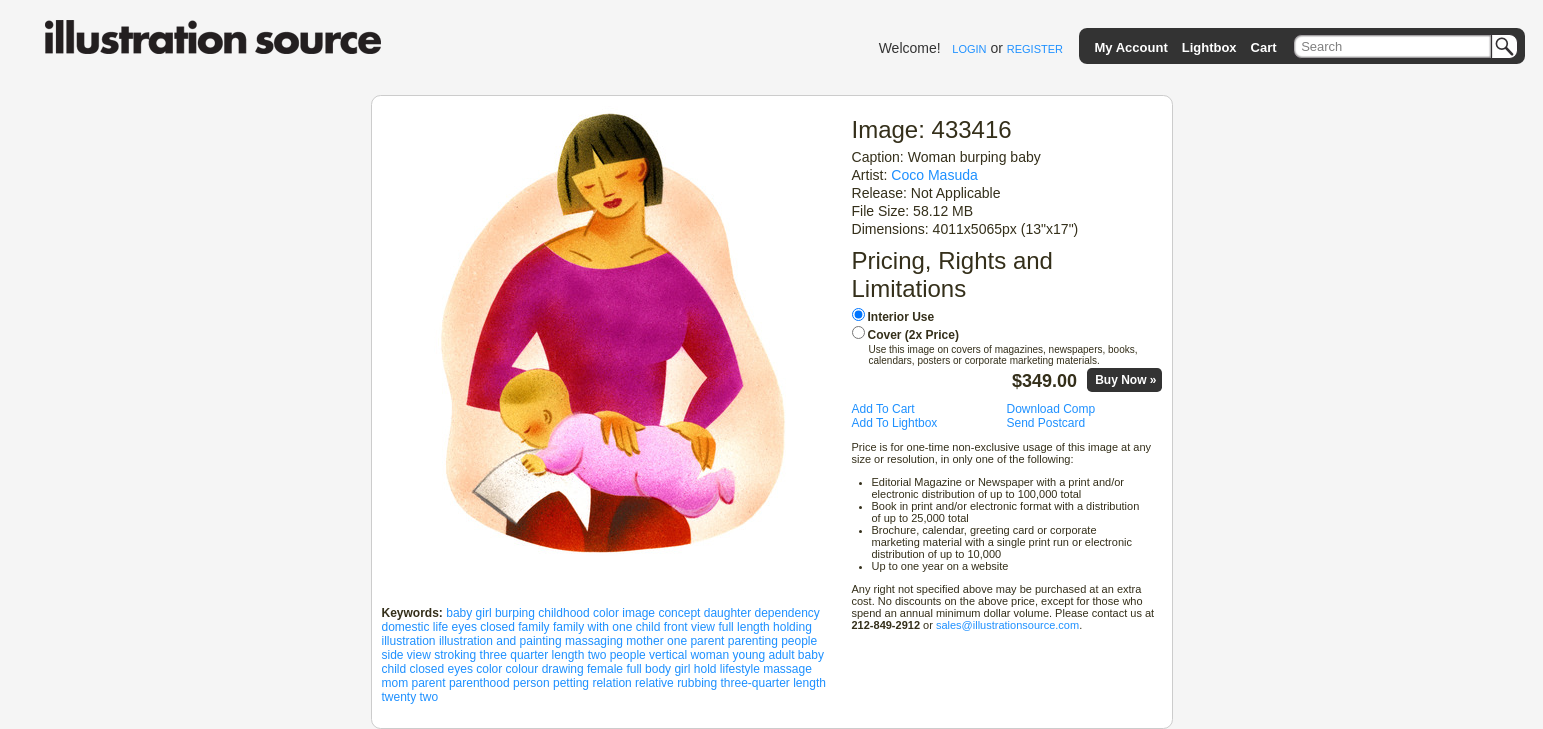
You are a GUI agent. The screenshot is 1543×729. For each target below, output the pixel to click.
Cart (1264, 47)
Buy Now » (1125, 380)
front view (689, 627)
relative (654, 683)
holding (792, 627)
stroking (455, 655)
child (394, 669)
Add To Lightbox (895, 423)
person (531, 683)
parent (429, 683)
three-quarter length (773, 683)
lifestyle (740, 669)
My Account (1131, 47)
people (799, 641)
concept (679, 613)
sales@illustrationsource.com (1007, 625)
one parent (695, 641)
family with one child (606, 627)
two (429, 697)
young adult (763, 655)
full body (648, 669)
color (489, 669)
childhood (563, 613)
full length (743, 627)
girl (682, 669)
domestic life (415, 627)
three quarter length (532, 655)
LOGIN (969, 49)
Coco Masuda (934, 175)
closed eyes (441, 669)
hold (705, 669)
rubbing (697, 683)
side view (406, 655)
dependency (786, 613)
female (605, 669)
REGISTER (1035, 49)
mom (395, 683)
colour (522, 669)
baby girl (468, 613)
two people (617, 655)
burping (515, 613)
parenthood (479, 683)
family (533, 627)
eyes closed (483, 627)
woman (709, 655)
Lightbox (1209, 47)
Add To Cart (883, 409)
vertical (668, 655)
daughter (727, 613)
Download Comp (1051, 409)
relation (611, 683)
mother (644, 641)
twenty (399, 697)
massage (787, 669)
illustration (409, 641)
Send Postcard (1046, 423)
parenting (753, 641)
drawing (563, 669)
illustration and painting (500, 641)
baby (811, 655)
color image (624, 613)
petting (571, 683)
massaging (594, 641)
